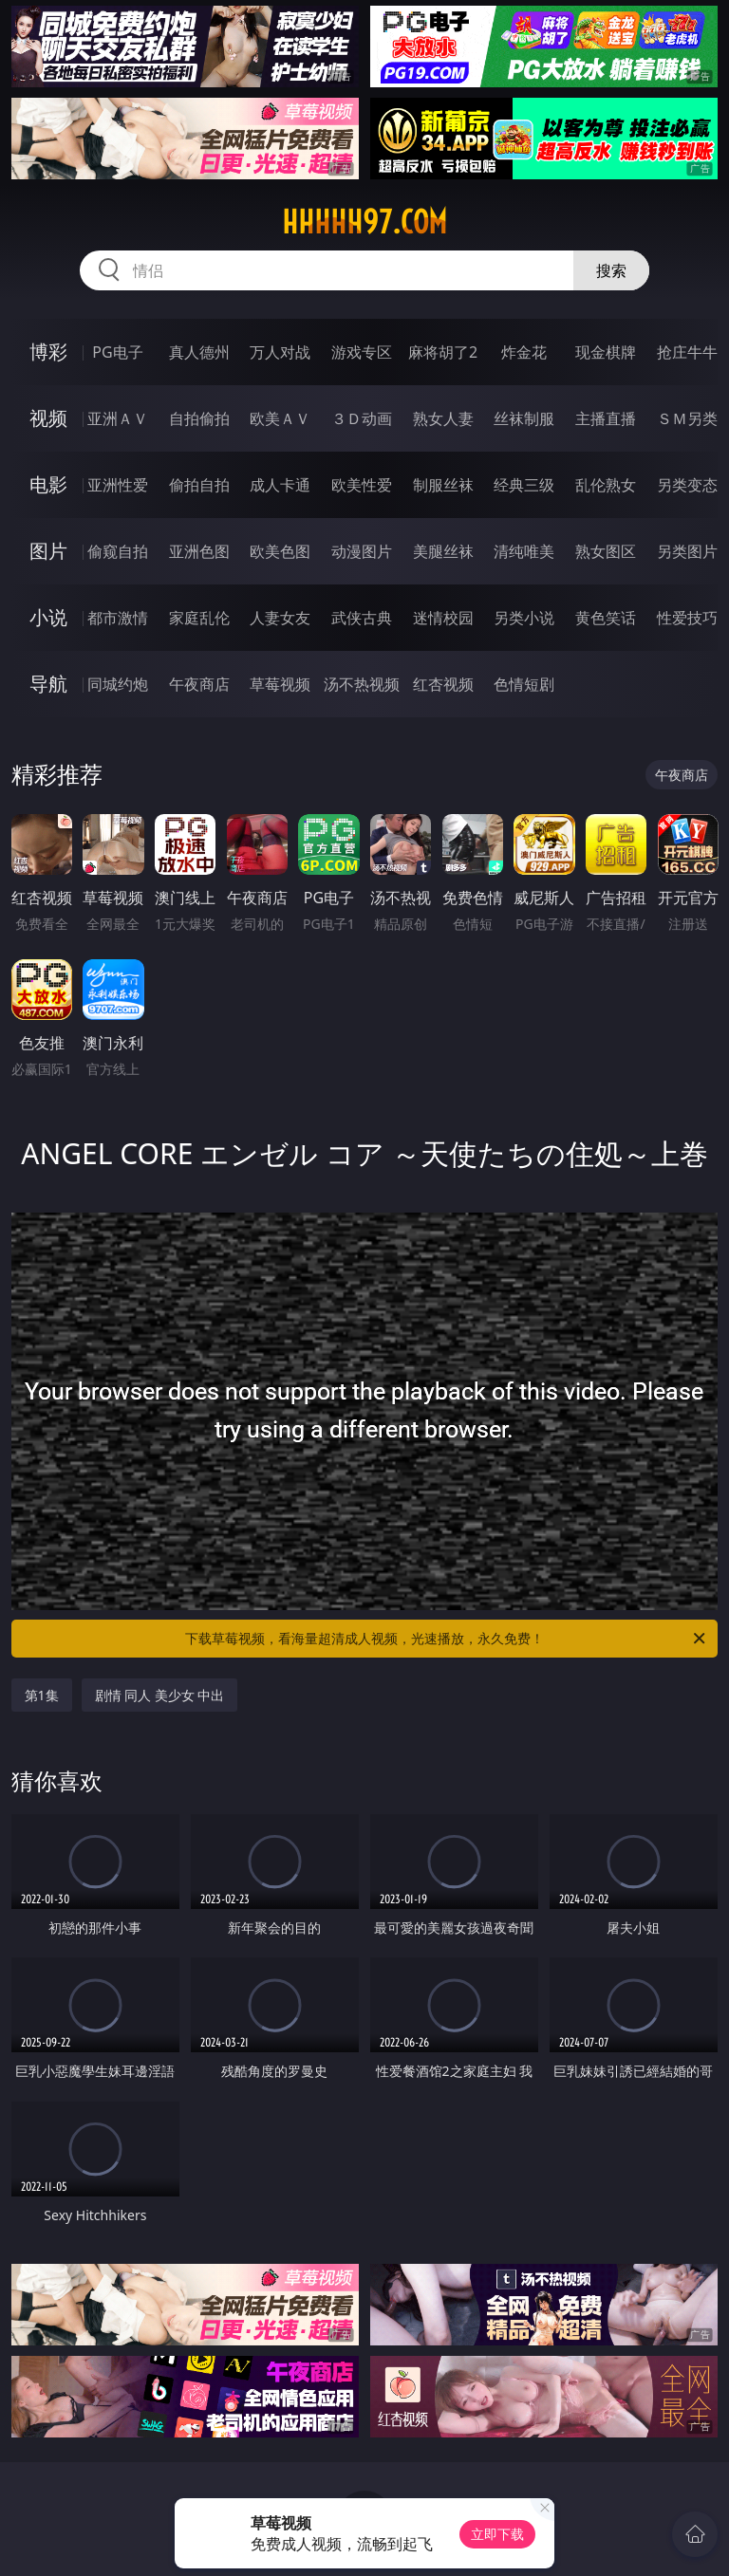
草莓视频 (280, 684)
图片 (48, 551)
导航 (48, 683)
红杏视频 (443, 684)
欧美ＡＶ (280, 418)
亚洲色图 (199, 551)
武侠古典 (361, 617)
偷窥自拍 (117, 551)
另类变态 (687, 484)
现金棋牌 (605, 352)
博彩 (48, 351)
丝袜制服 (524, 418)
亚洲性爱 (117, 484)
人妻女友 (280, 617)
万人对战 (280, 352)
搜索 (611, 270)
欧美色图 (280, 551)
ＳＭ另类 (687, 418)
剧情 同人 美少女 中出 (160, 1695)
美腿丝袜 (443, 551)
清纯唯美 (524, 551)
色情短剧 (524, 684)
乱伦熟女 (605, 484)
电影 (48, 484)
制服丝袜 (443, 484)
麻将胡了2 (442, 352)
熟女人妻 (443, 418)
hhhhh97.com (364, 222)
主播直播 (605, 418)
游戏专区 (361, 352)
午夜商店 (199, 684)
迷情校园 (443, 617)
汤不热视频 (362, 684)
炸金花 (524, 352)
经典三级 (524, 484)
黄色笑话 (605, 617)
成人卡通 (280, 484)
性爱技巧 (687, 617)
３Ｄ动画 (361, 418)
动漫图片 (361, 551)
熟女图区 (605, 551)
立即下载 (497, 2534)
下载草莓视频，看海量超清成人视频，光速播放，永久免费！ (446, 1638)
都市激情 (117, 617)
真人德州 (199, 352)
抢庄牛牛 (687, 352)
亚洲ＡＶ (117, 418)
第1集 (42, 1695)
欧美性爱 (361, 484)
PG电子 (117, 352)
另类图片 (687, 551)
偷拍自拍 (199, 484)
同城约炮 (117, 684)
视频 (48, 418)
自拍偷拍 (199, 418)
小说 (48, 617)
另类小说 (524, 617)
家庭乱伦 (199, 617)
